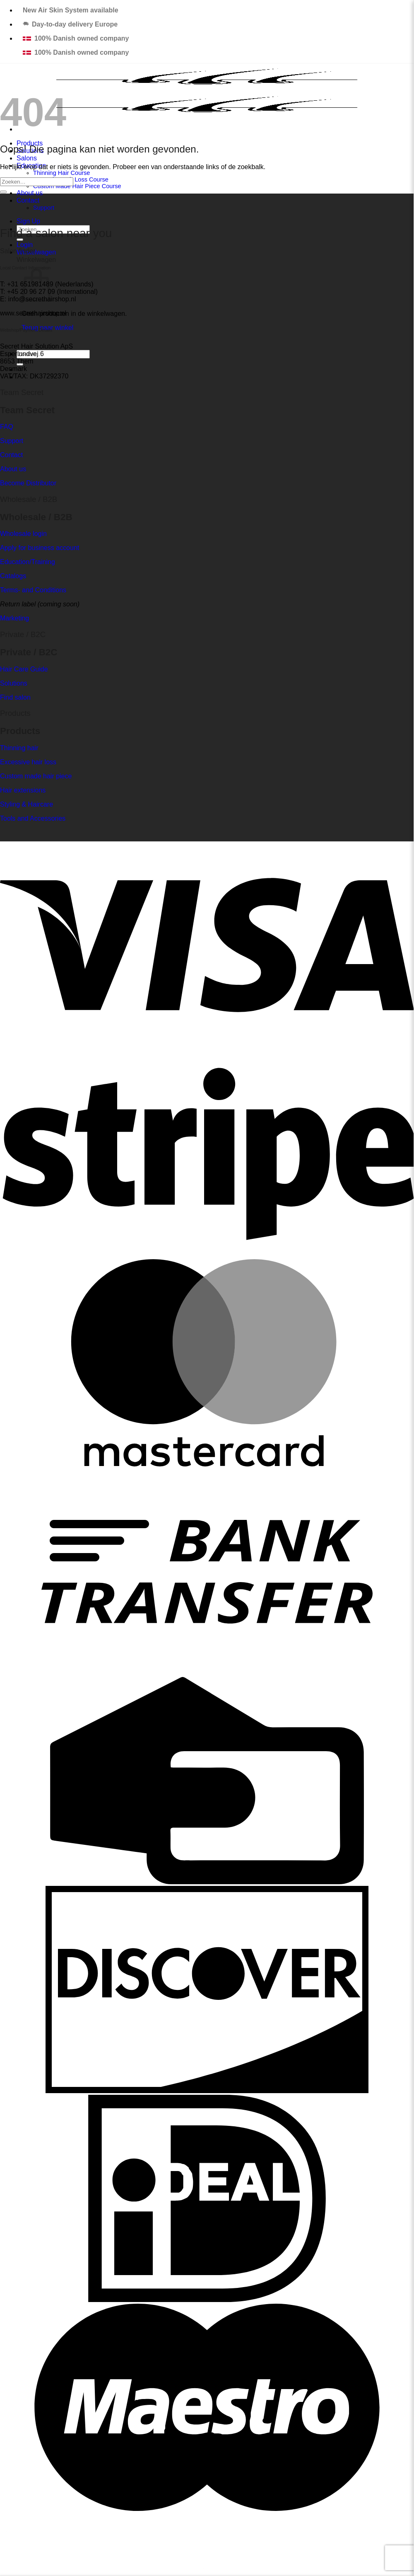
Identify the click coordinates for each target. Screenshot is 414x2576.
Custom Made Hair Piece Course (77, 186)
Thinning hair (19, 747)
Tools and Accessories (32, 818)
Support (43, 207)
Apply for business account (39, 547)
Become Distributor (28, 483)
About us (30, 192)
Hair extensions (23, 790)
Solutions (13, 683)
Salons (27, 158)
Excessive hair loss (28, 762)
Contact (28, 200)
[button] (25, 244)
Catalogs (13, 575)
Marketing (14, 618)
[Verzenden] (3, 192)
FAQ (6, 426)
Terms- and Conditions (33, 590)
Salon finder (17, 250)
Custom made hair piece (36, 776)
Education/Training (27, 561)
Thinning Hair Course (61, 173)
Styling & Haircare (26, 804)
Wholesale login (23, 533)
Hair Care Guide (24, 669)
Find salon (15, 697)
